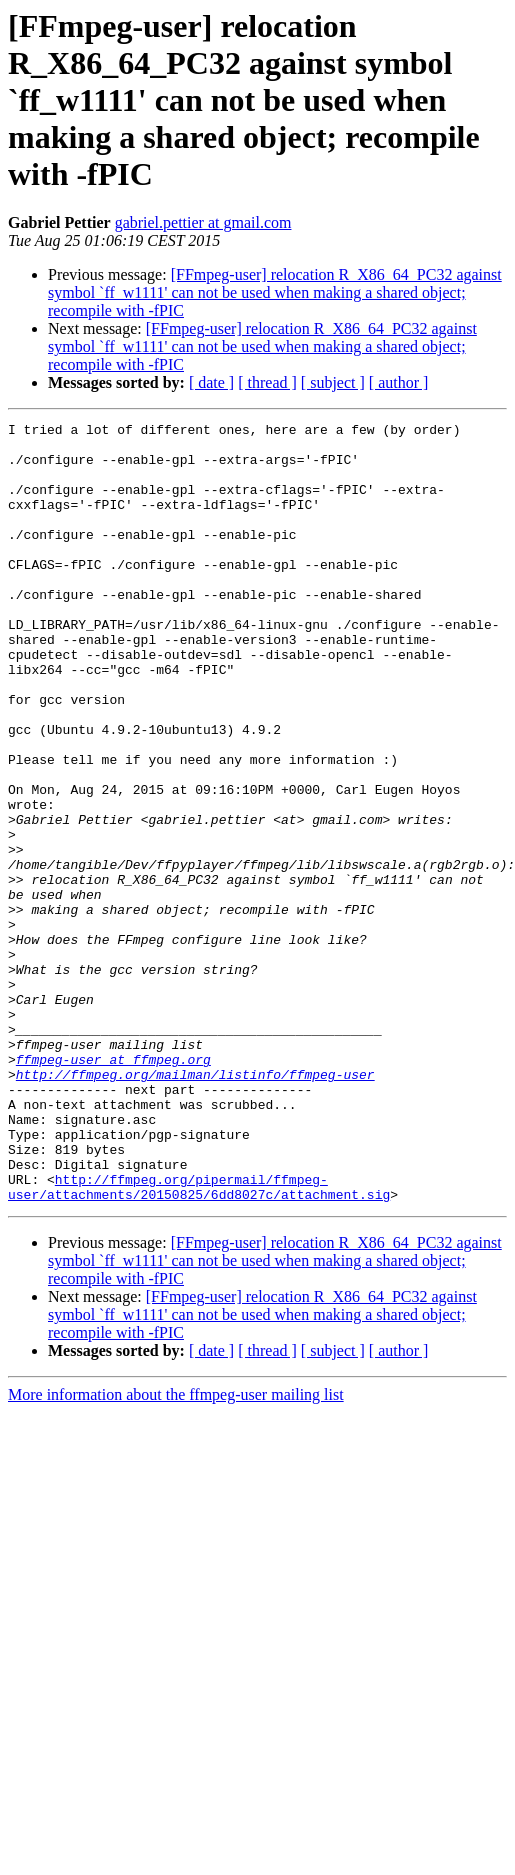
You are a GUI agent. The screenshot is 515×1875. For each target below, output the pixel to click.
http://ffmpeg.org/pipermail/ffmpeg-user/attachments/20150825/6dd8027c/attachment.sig (199, 1341)
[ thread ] (267, 382)
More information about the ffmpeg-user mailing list (176, 1550)
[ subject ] (333, 382)
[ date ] (211, 382)
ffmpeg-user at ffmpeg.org (113, 1188)
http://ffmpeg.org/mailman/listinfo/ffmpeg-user (195, 1206)
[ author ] (399, 382)
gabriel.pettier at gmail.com (203, 222)
